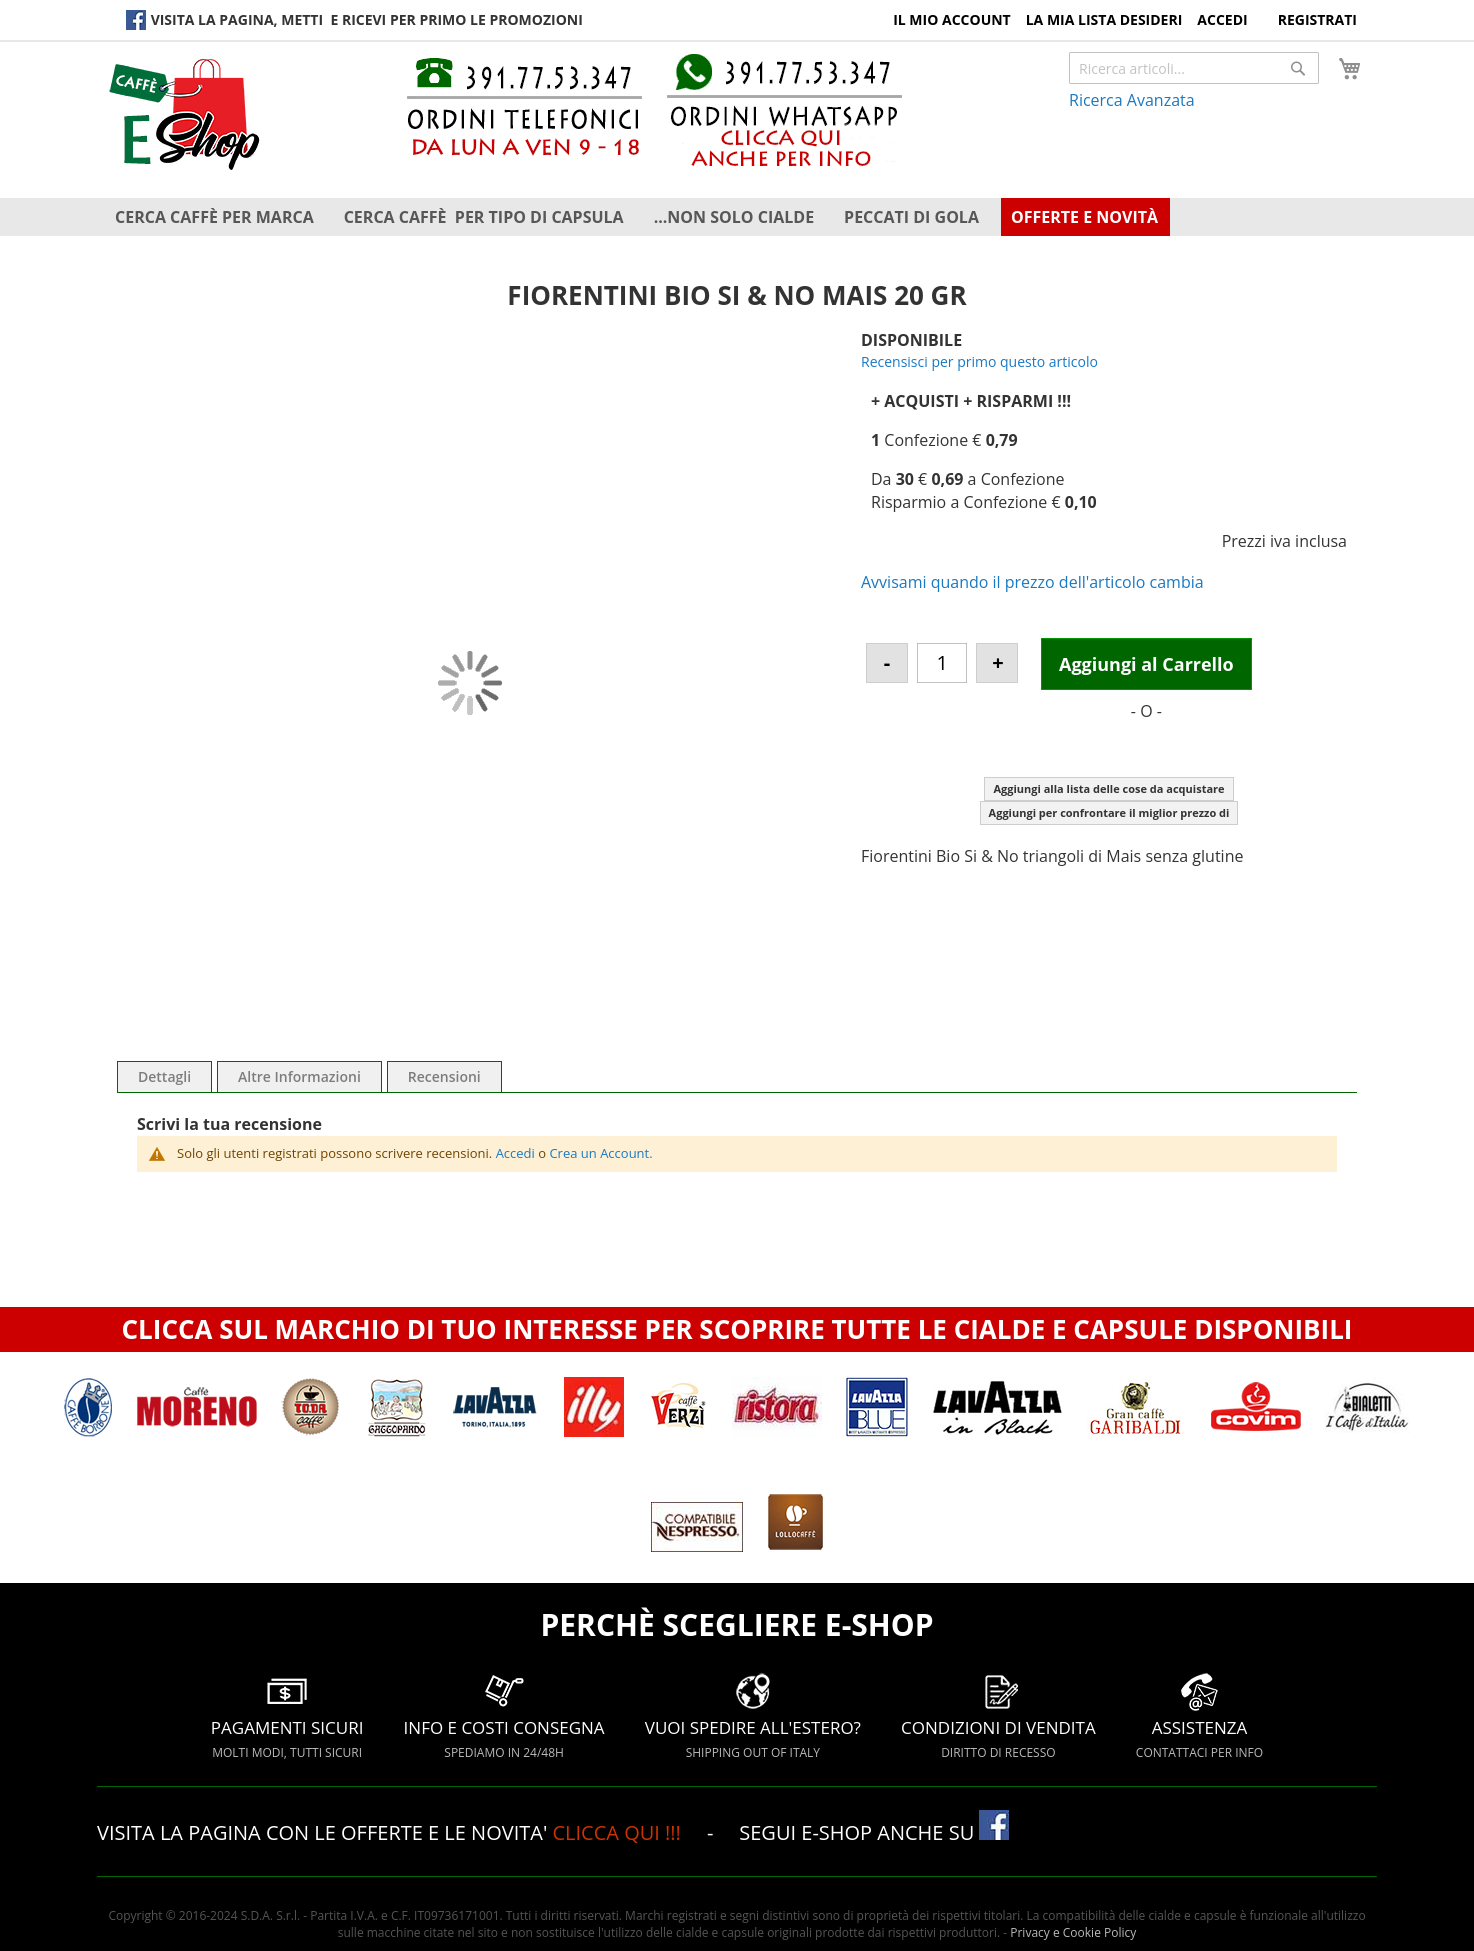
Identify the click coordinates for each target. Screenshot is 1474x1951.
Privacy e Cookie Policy (1073, 1932)
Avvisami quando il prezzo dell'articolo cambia (1032, 582)
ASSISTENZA (1199, 1715)
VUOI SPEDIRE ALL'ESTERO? (753, 1715)
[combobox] (1194, 68)
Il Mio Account (952, 19)
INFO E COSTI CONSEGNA (504, 1715)
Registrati (1317, 19)
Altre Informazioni (299, 1076)
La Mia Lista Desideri (1104, 19)
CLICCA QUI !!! (619, 1832)
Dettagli (164, 1076)
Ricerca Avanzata (1132, 100)
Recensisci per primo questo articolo (979, 361)
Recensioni (444, 1076)
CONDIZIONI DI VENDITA (998, 1715)
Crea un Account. (600, 1153)
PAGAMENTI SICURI (287, 1715)
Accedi (1222, 19)
